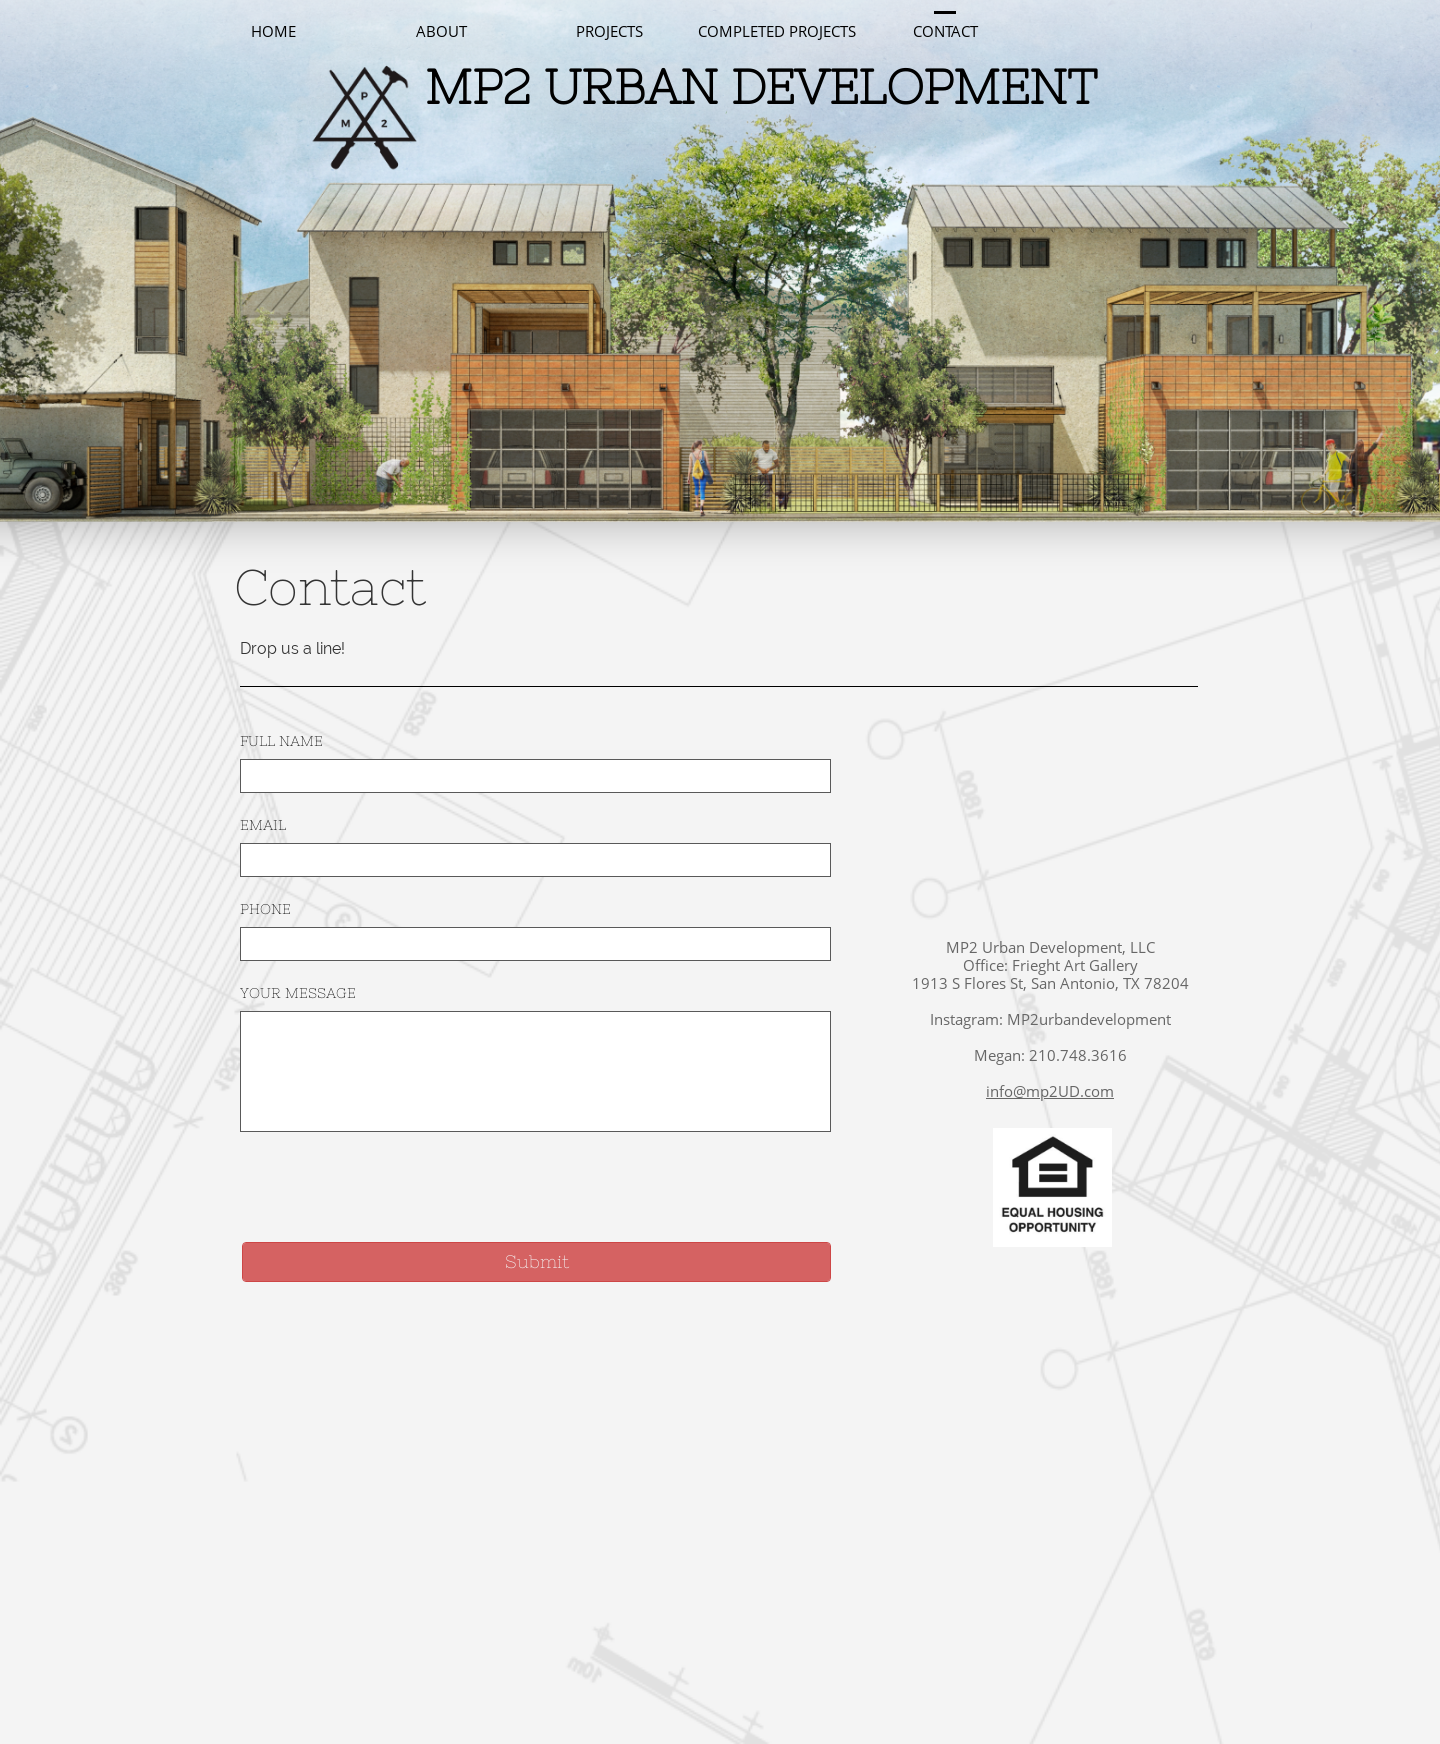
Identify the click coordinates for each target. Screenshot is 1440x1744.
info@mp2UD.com (1050, 1091)
